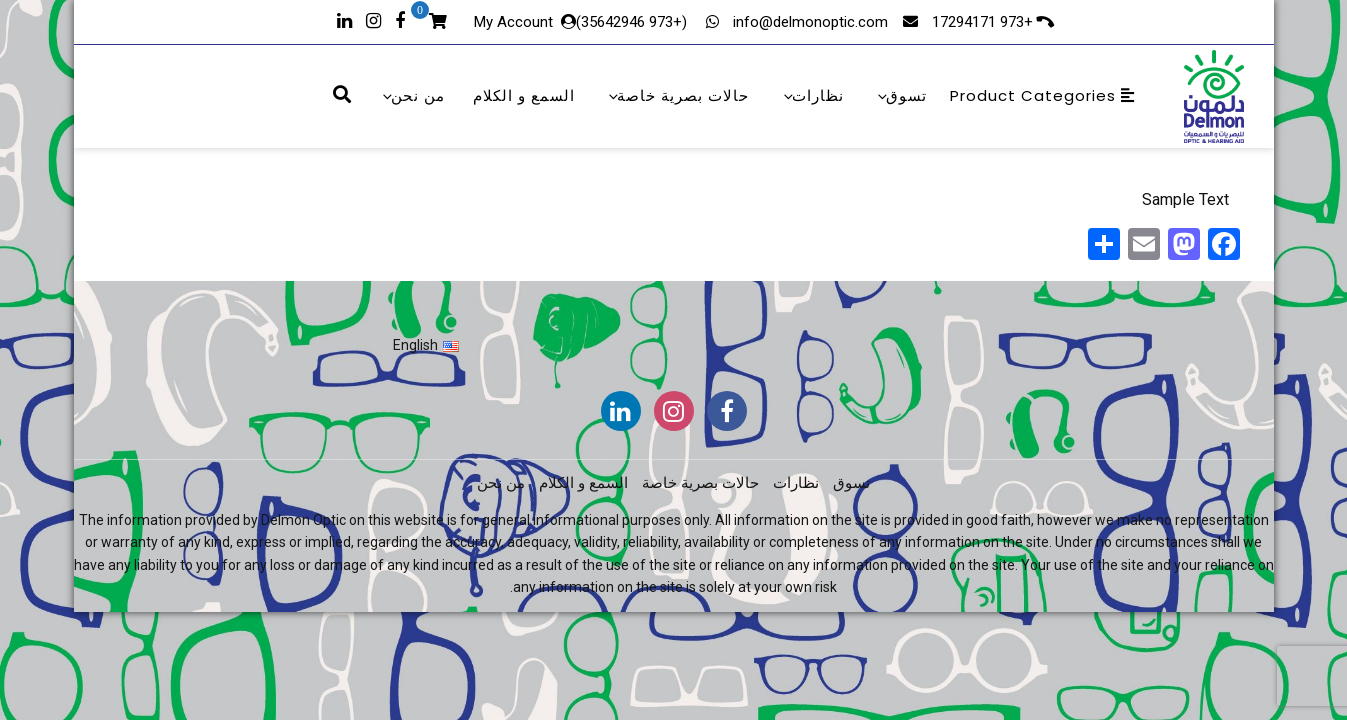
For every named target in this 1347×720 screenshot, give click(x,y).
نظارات (812, 95)
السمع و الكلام (524, 95)
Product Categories (1042, 95)
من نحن (412, 95)
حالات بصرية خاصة (677, 95)
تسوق (901, 95)
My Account (513, 22)
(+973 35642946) (633, 22)
